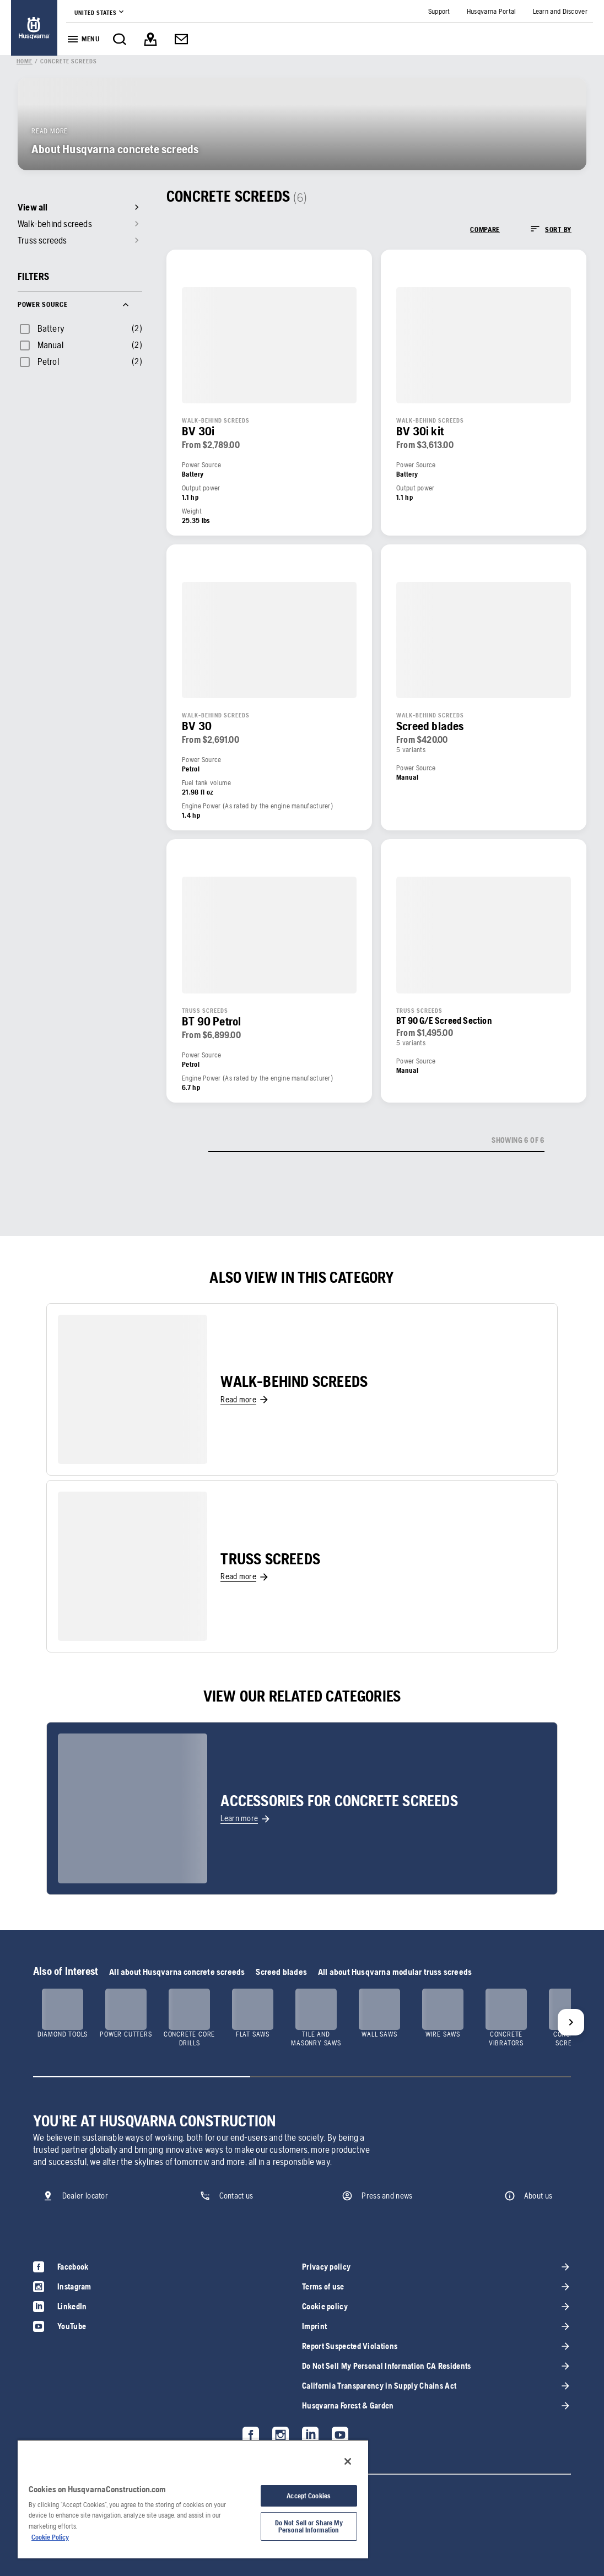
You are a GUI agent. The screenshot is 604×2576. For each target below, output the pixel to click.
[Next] (571, 2022)
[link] (34, 28)
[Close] (348, 2461)
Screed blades (281, 1972)
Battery (50, 328)
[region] (193, 2498)
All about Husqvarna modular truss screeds (395, 1972)
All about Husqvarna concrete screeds (177, 1972)
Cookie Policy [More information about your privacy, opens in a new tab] (50, 2537)
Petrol (48, 361)
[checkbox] (41, 328)
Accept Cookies (309, 2496)
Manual (50, 344)
